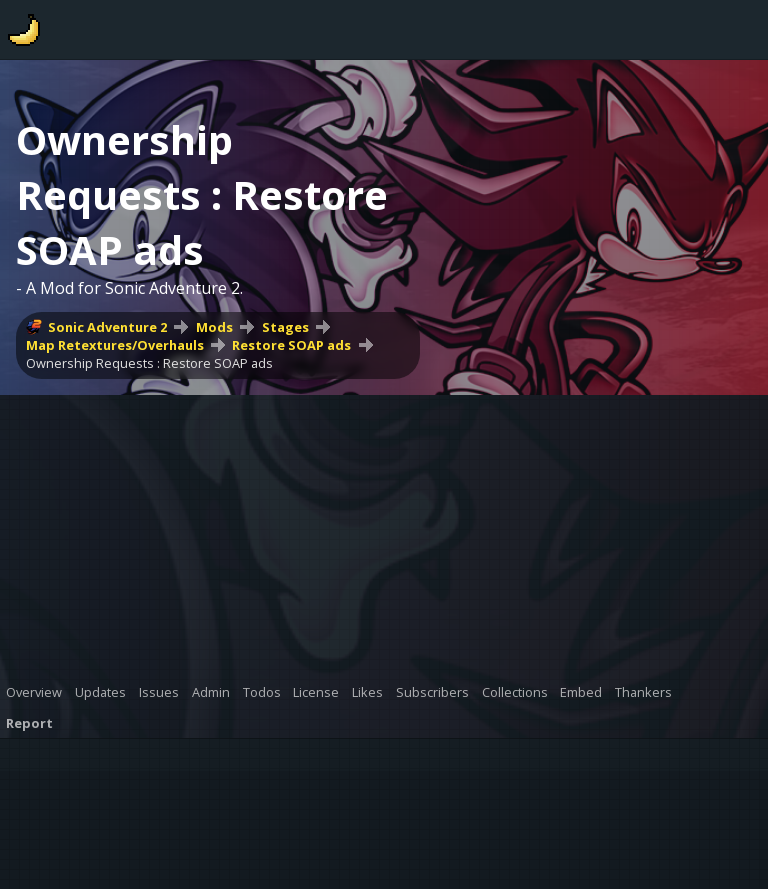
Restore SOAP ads (291, 345)
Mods (214, 327)
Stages (285, 327)
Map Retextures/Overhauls (115, 345)
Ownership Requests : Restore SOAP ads (149, 363)
